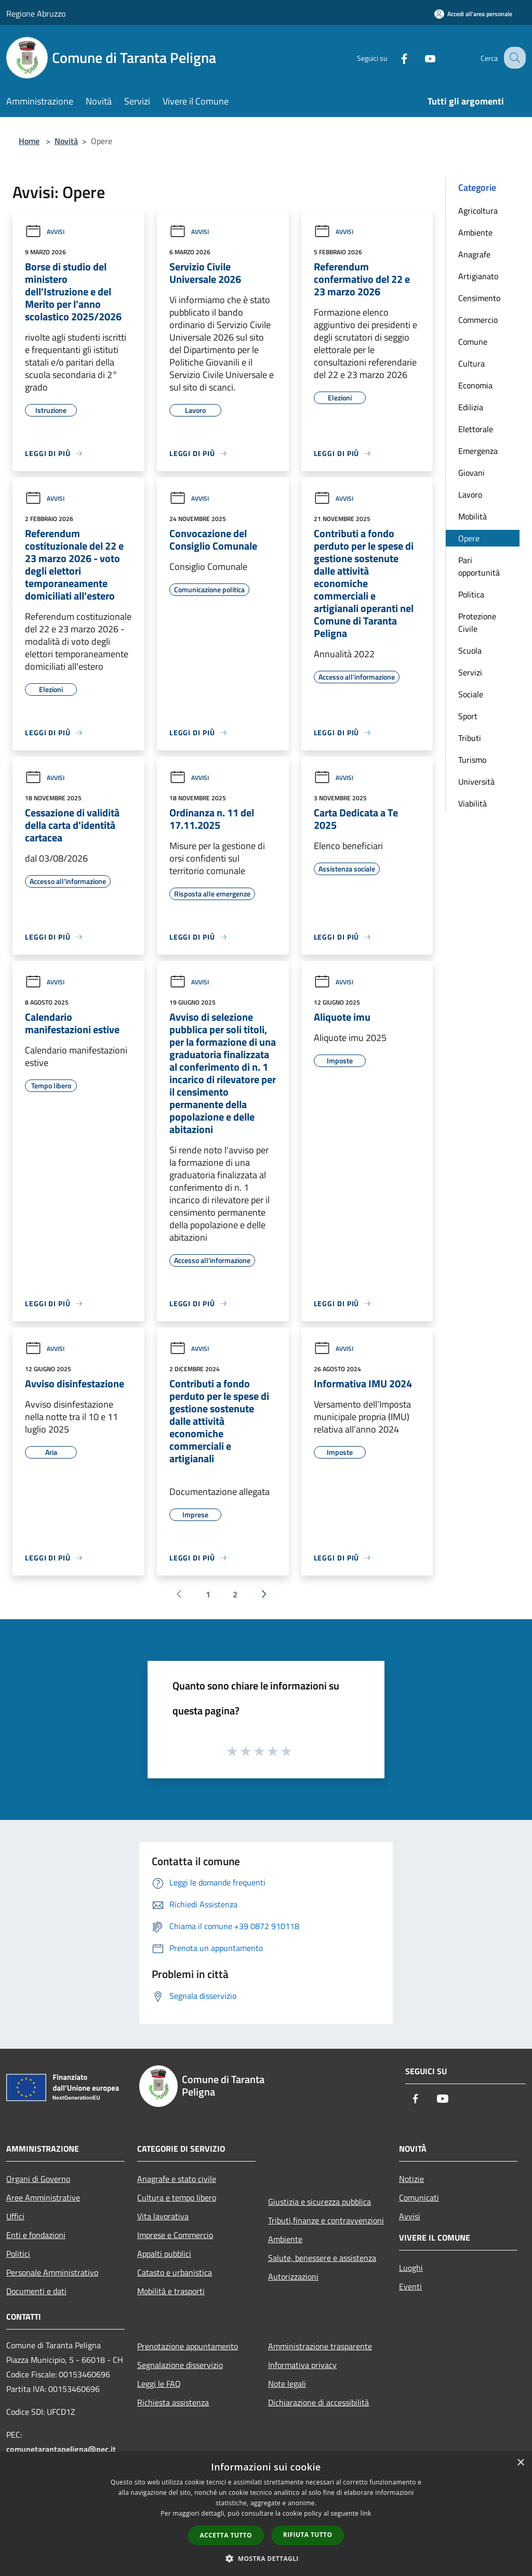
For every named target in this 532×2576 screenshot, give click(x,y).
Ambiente (475, 232)
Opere (469, 538)
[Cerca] (513, 57)
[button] (266, 2558)
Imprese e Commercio (175, 2235)
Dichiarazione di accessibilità (318, 2402)
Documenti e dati (36, 2291)
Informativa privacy (302, 2365)
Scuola (470, 650)
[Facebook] (394, 57)
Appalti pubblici (164, 2253)
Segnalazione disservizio (180, 2365)
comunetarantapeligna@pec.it (61, 2449)
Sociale (470, 694)
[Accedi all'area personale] (473, 14)
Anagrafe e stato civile (176, 2178)
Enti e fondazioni (35, 2235)
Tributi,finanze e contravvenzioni (326, 2220)
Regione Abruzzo (35, 13)
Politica (471, 594)
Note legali (287, 2383)
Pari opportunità (479, 566)
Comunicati (419, 2197)
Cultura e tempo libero (176, 2197)
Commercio (478, 320)
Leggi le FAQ (159, 2383)
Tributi (469, 738)
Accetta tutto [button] (226, 2535)
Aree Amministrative (43, 2197)
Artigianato (478, 276)
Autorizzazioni (293, 2276)
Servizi (470, 672)
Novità (66, 141)
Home (29, 141)
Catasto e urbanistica (174, 2272)
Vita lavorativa (163, 2216)
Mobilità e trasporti (171, 2291)
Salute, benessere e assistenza (322, 2258)
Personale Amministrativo (52, 2272)
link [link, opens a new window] (366, 2513)
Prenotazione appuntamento (187, 2346)
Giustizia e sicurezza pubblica (319, 2201)
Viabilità (472, 803)
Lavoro (470, 494)
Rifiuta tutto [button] (307, 2534)
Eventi (410, 2286)
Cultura (471, 363)
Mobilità (472, 516)
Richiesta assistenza (173, 2402)
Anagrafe (474, 254)
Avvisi (44, 232)
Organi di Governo (38, 2178)
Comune (472, 341)
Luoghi (411, 2267)
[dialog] (266, 2514)
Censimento (479, 298)
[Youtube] (420, 57)
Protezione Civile (477, 622)
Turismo (472, 759)
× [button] (520, 2463)
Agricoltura (478, 210)
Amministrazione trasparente (320, 2346)
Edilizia (470, 407)
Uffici (15, 2216)
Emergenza (478, 451)
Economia (475, 385)
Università (476, 781)
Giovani (471, 472)
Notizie (411, 2178)
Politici (18, 2253)
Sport (467, 716)
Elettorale (475, 429)
